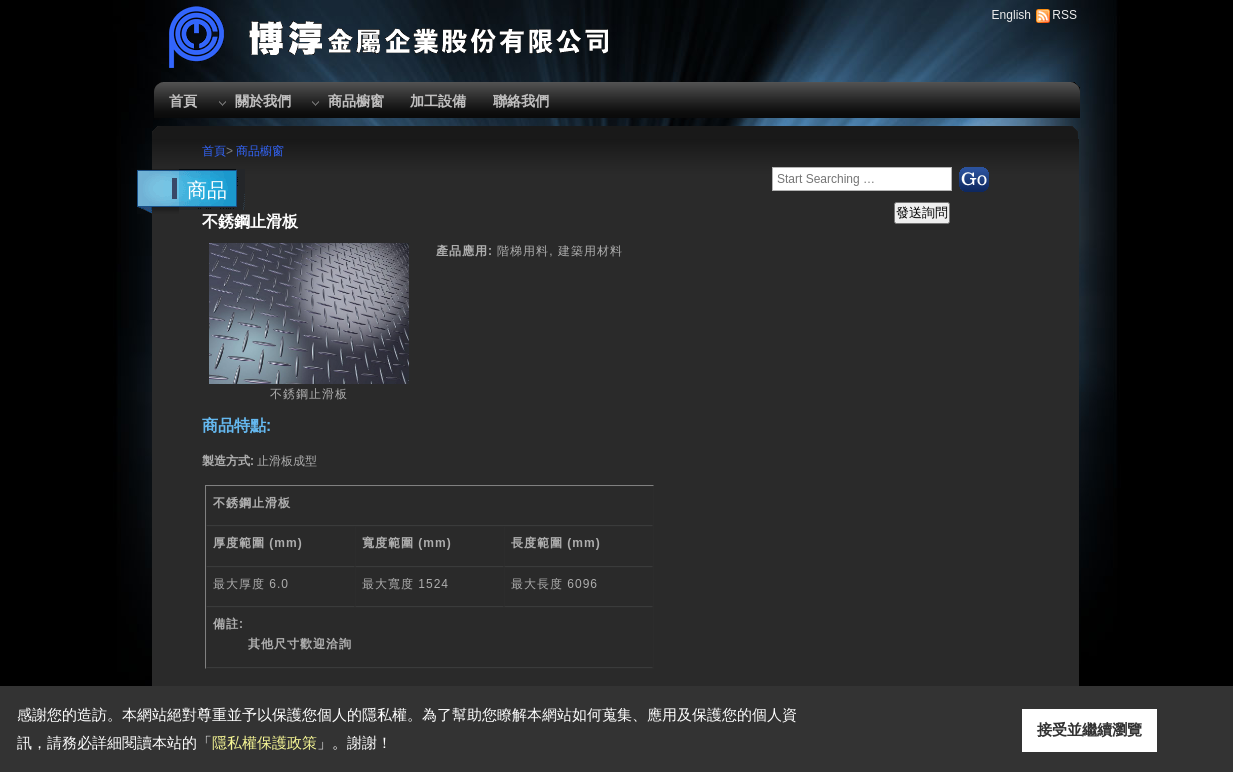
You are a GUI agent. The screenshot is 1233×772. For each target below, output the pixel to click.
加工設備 (438, 101)
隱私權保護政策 (264, 742)
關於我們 (263, 101)
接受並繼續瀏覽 (1089, 729)
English (1011, 15)
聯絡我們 (521, 101)
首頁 (183, 101)
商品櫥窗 (356, 101)
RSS (1064, 15)
